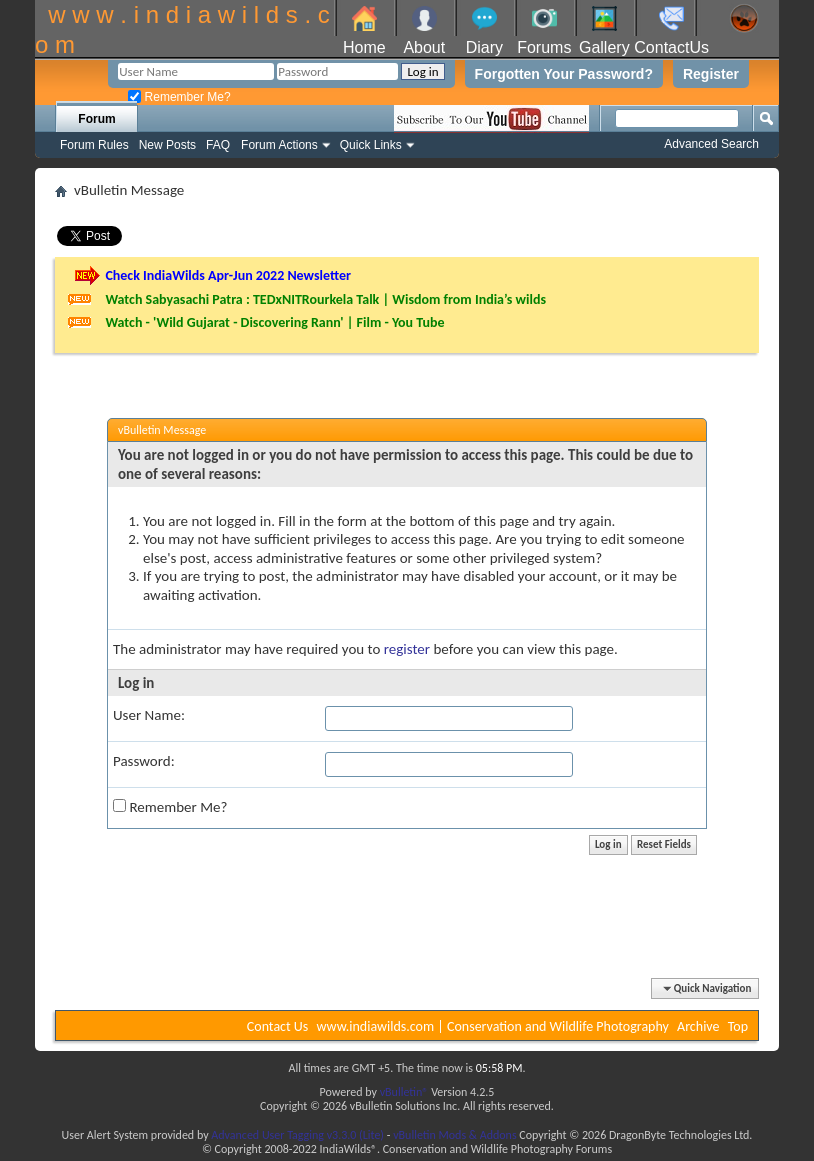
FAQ (218, 145)
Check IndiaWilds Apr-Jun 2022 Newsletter (228, 275)
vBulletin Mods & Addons (454, 1135)
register (407, 649)
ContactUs (671, 47)
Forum (96, 119)
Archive (698, 1026)
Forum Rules (94, 145)
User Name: (149, 715)
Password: (144, 761)
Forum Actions (279, 145)
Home (364, 47)
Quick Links (371, 145)
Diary (484, 47)
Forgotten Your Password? (564, 74)
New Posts (167, 145)
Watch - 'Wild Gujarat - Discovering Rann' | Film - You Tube (274, 322)
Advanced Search (711, 144)
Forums (544, 47)
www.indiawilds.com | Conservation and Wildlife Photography (493, 1026)
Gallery (604, 47)
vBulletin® (404, 1092)
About (424, 47)
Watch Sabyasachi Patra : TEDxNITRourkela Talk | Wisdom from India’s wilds (325, 299)
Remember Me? (179, 97)
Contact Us (278, 1026)
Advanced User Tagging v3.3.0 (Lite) (297, 1135)
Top (738, 1026)
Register (711, 74)
